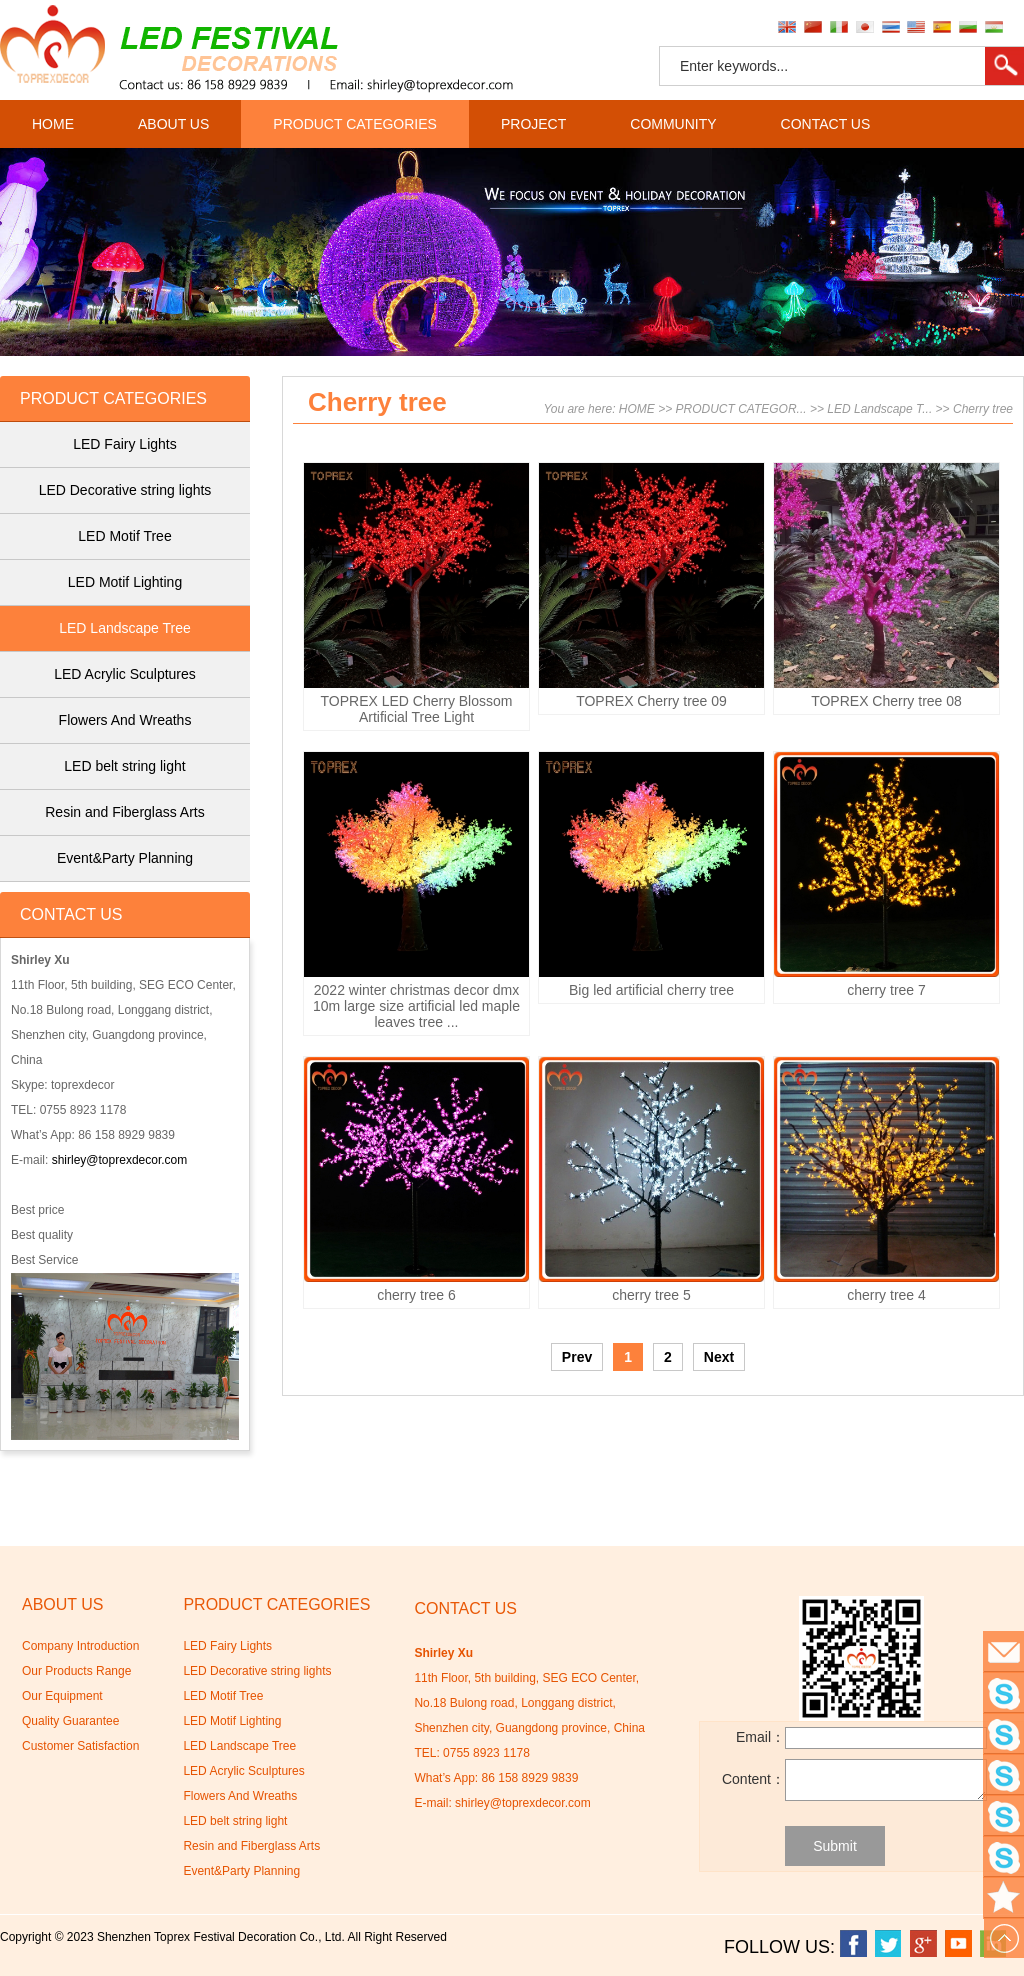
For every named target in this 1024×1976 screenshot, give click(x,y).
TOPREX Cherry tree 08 (886, 701)
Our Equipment (62, 1696)
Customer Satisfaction (80, 1746)
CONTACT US (826, 124)
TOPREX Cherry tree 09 (651, 701)
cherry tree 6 (416, 1295)
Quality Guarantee (70, 1721)
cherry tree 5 (651, 1295)
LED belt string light (124, 766)
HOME (53, 124)
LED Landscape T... (879, 409)
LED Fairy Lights (124, 444)
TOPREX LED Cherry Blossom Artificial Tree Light (417, 709)
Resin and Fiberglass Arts (125, 812)
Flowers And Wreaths (125, 720)
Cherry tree (983, 409)
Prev (577, 1357)
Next (719, 1357)
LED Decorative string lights (125, 490)
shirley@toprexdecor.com (120, 1160)
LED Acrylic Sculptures (125, 674)
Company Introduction (80, 1646)
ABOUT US (173, 124)
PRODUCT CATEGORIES (355, 124)
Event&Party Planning (125, 858)
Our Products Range (76, 1671)
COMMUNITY (673, 124)
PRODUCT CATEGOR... (741, 409)
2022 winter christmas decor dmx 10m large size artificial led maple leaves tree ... (416, 1006)
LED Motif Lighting (125, 582)
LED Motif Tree (124, 536)
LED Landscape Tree (125, 628)
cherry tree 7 (886, 990)
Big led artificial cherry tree (651, 990)
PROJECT (533, 124)
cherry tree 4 (886, 1295)
